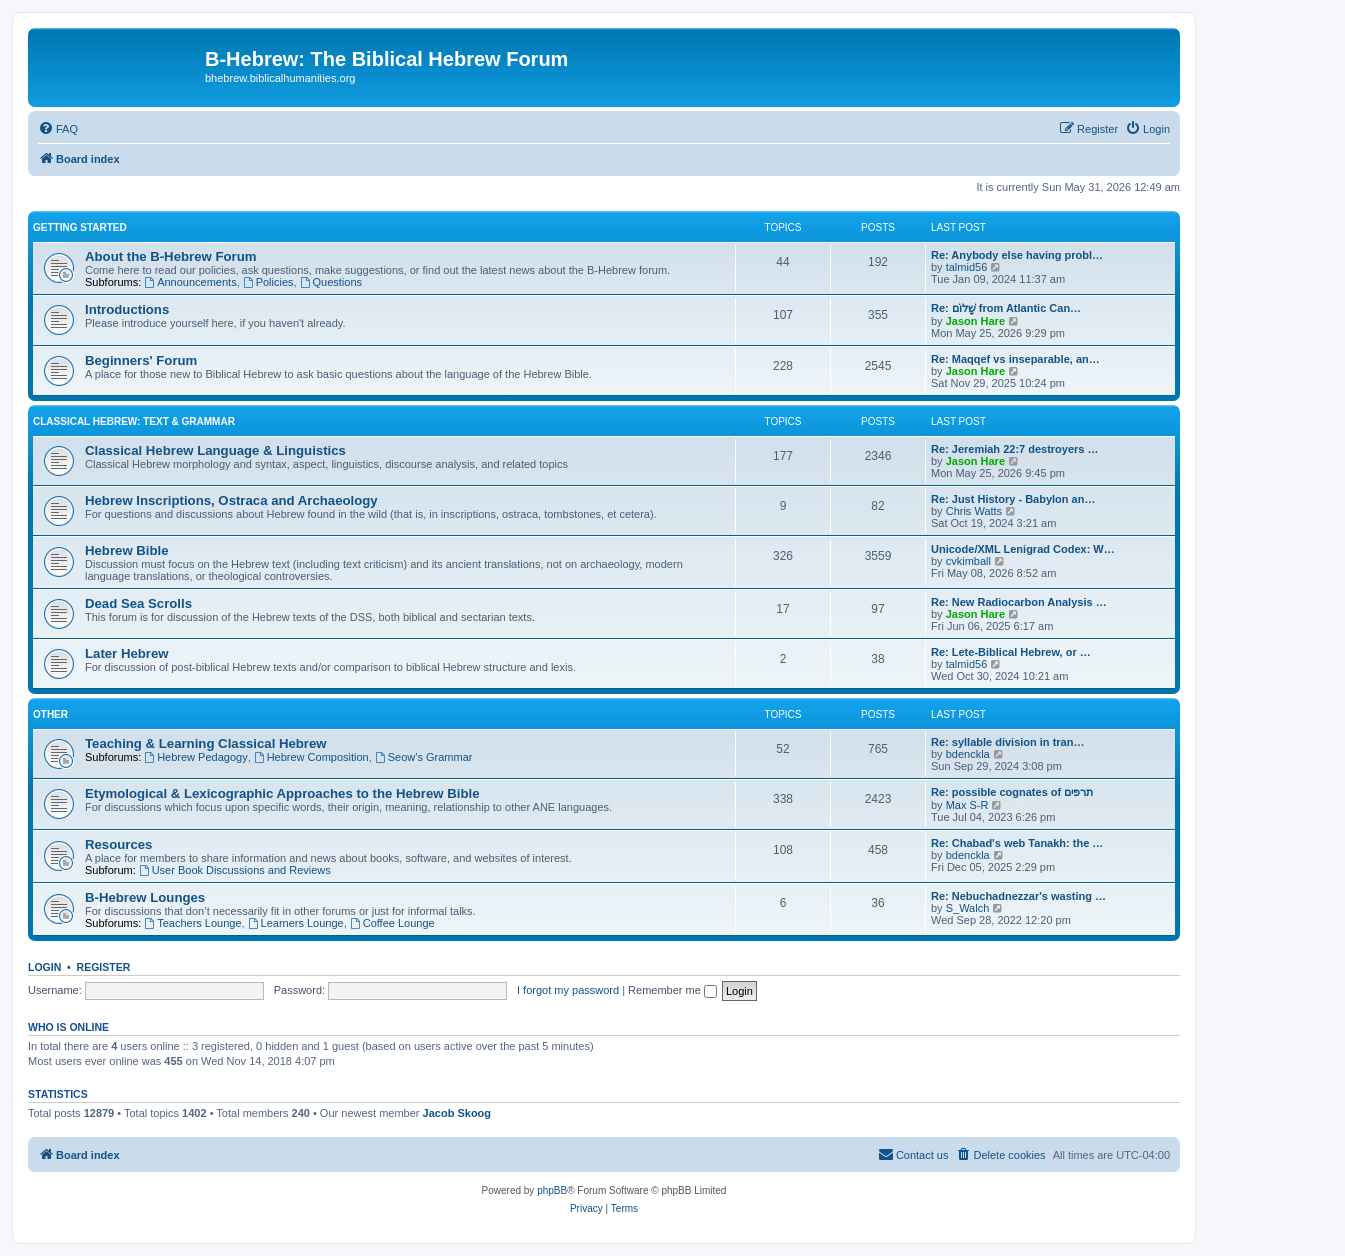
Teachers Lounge (192, 923)
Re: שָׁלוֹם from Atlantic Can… (1006, 308)
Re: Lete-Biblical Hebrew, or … (1011, 652)
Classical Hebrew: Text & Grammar (134, 421)
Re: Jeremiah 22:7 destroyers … (1015, 449)
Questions (331, 282)
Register (104, 967)
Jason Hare (975, 321)
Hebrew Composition (311, 757)
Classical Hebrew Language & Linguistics (215, 450)
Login (44, 967)
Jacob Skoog (457, 1113)
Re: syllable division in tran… (1007, 742)
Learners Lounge (296, 923)
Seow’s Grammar (424, 757)
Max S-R (967, 805)
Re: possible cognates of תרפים (1012, 792)
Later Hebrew (127, 653)
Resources (118, 844)
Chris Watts (974, 511)
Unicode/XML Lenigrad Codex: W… (1023, 549)
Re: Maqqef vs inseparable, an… (1015, 359)
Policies (268, 282)
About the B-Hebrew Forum (170, 256)
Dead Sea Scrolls (138, 603)
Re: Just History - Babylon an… (1013, 499)
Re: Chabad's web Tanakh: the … (1017, 843)
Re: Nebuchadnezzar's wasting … (1018, 896)
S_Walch (968, 908)
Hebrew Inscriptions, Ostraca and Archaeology (231, 500)
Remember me (672, 990)
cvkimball (968, 561)
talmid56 (967, 267)
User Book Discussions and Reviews (235, 870)
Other (50, 714)
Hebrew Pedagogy (195, 757)
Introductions (127, 309)
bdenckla (968, 754)
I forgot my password (568, 990)
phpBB (552, 1190)
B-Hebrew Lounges (145, 897)
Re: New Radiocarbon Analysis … (1019, 602)
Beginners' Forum (141, 360)
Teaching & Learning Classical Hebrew (206, 743)
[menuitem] (58, 129)
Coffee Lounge (392, 923)
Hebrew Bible (127, 550)
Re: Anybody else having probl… (1017, 255)
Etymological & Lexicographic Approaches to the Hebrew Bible (282, 793)
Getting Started (80, 227)
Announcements (190, 282)
